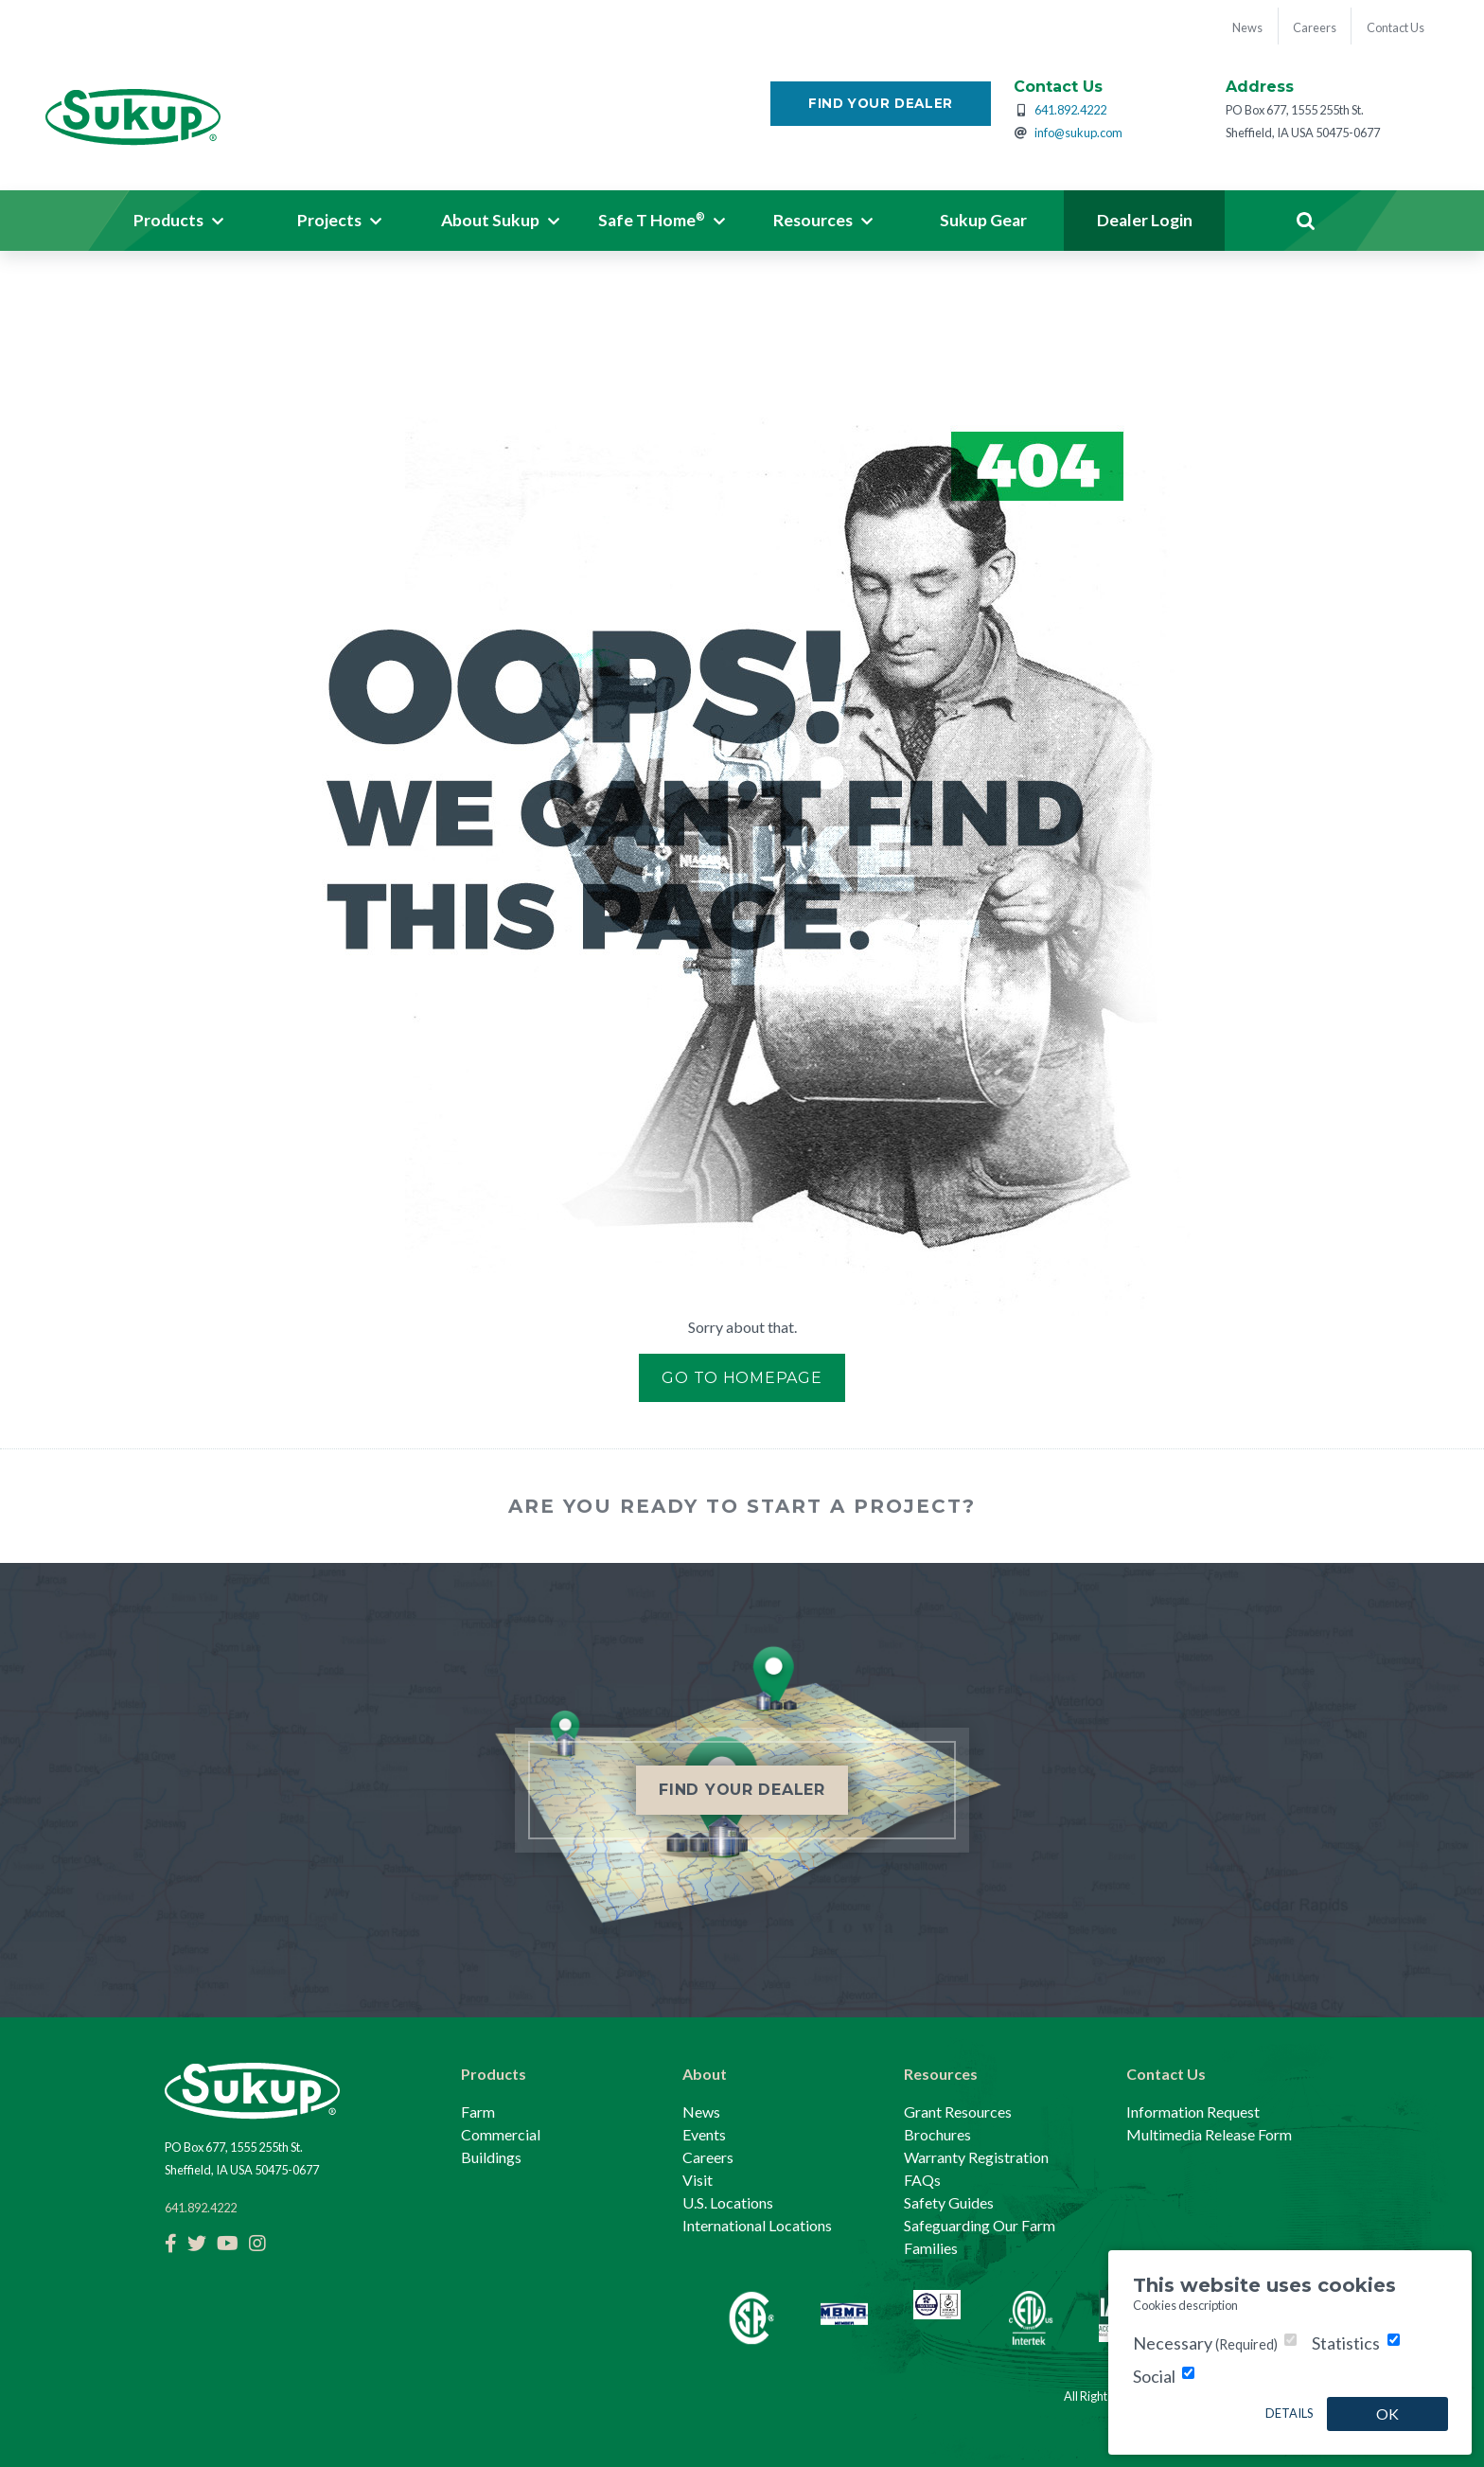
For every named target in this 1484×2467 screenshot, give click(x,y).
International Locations (757, 2225)
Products (493, 2074)
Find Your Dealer (880, 104)
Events (704, 2134)
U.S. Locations (727, 2202)
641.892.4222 (1070, 110)
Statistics (1346, 2343)
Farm (478, 2112)
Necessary (1205, 2343)
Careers (707, 2157)
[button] (178, 221)
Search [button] (1305, 221)
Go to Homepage (742, 1378)
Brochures (937, 2134)
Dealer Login (1144, 221)
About (704, 2074)
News (701, 2112)
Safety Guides (949, 2202)
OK (1387, 2414)
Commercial (500, 2134)
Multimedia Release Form (1209, 2134)
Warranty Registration (976, 2157)
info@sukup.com (1078, 133)
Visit (697, 2180)
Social (1154, 2376)
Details (1289, 2413)
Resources (941, 2074)
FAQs (922, 2180)
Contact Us (1166, 2074)
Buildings (491, 2157)
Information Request (1193, 2112)
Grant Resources (958, 2112)
